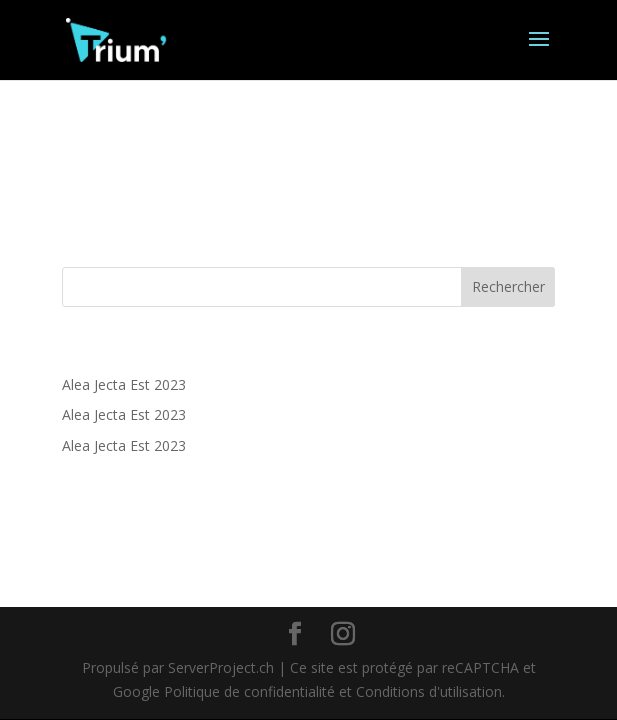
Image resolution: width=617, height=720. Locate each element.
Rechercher (508, 286)
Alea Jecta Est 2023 (124, 384)
